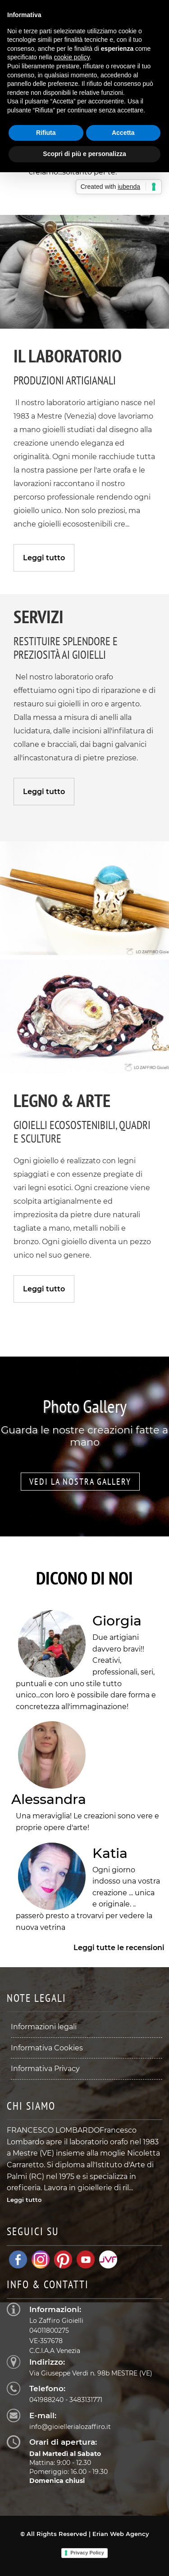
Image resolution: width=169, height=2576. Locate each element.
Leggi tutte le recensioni (118, 1947)
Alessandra (48, 1799)
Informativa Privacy (45, 2068)
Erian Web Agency (120, 2533)
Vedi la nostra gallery (80, 1481)
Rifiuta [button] (46, 132)
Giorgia (117, 1620)
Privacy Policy (87, 2552)
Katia (110, 1853)
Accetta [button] (123, 132)
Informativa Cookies (47, 2048)
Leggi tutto (44, 558)
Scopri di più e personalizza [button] (84, 153)
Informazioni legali (44, 2026)
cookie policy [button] (72, 57)
